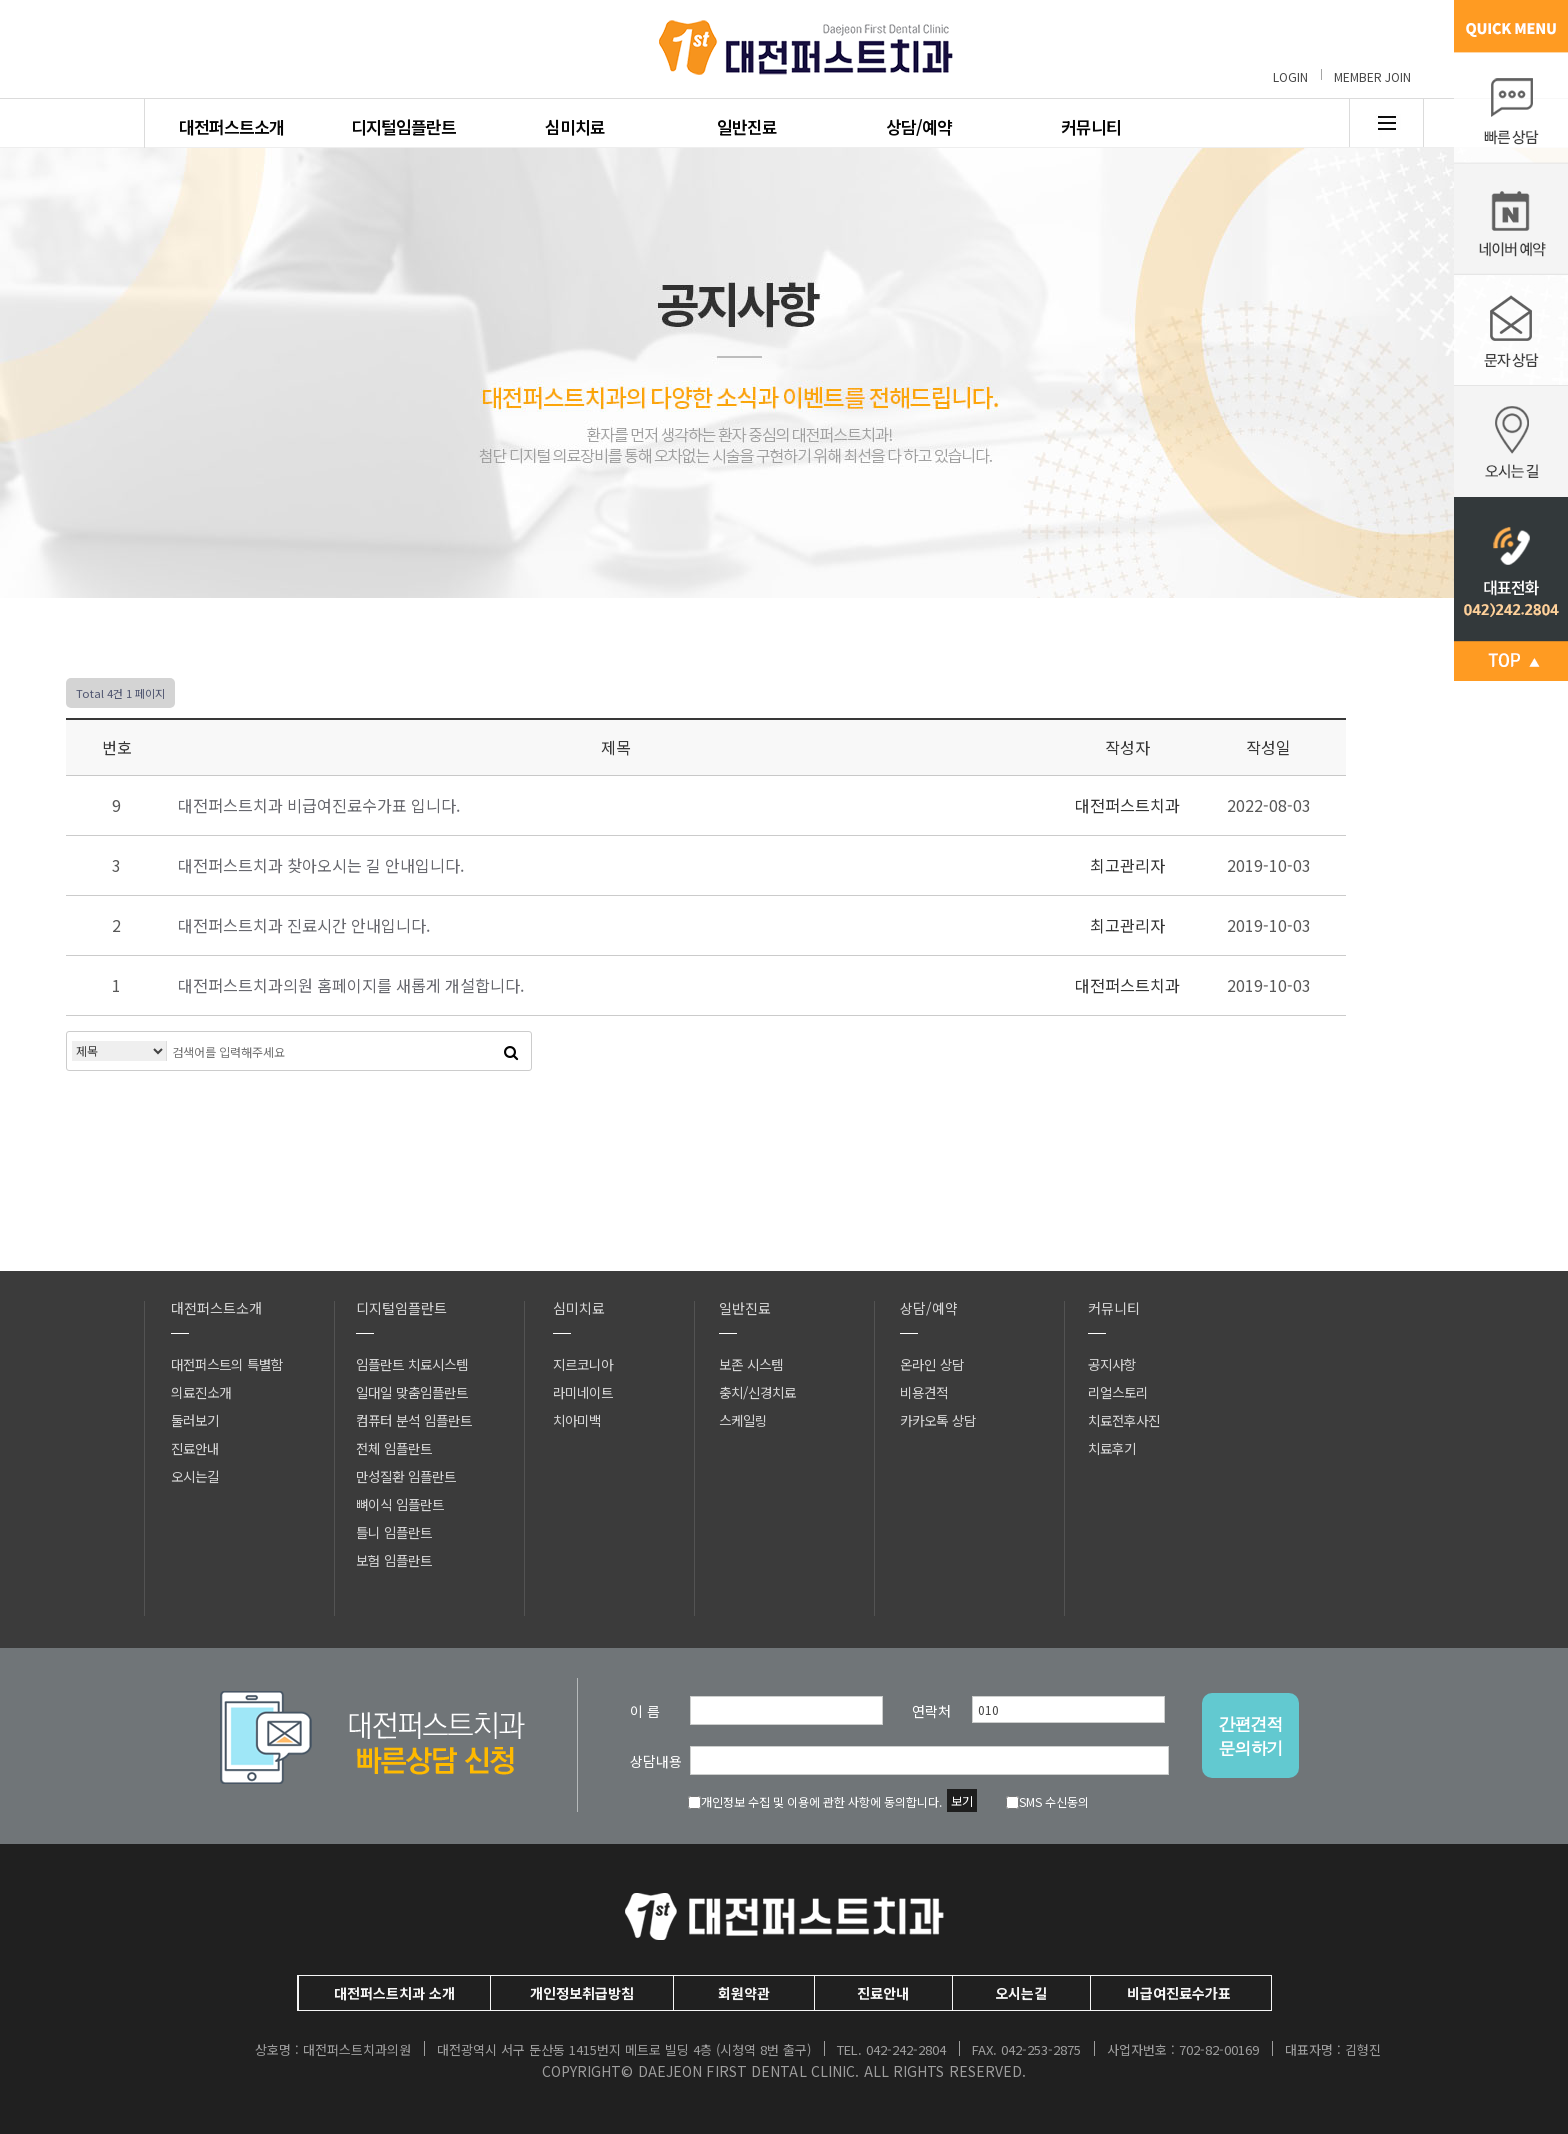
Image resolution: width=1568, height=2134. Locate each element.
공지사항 (1112, 1364)
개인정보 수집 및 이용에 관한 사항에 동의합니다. (815, 1801)
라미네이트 (583, 1392)
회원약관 (744, 1993)
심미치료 (575, 126)
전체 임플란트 (394, 1448)
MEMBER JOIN (1372, 76)
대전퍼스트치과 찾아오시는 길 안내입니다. (321, 865)
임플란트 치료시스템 (412, 1364)
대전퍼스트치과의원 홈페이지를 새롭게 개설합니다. (351, 985)
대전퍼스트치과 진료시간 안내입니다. (304, 925)
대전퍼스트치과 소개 (394, 1993)
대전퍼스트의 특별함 (227, 1364)
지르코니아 (583, 1364)
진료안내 (195, 1448)
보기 (962, 1800)
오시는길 (195, 1476)
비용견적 (924, 1392)
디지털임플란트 (403, 126)
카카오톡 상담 (938, 1420)
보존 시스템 (751, 1364)
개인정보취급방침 (582, 1993)
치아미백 (577, 1420)
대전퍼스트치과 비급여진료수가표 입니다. (319, 805)
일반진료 (747, 126)
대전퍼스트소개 (231, 126)
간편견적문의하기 (1251, 1736)
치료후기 (1112, 1448)
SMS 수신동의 (1047, 1801)
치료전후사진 (1124, 1420)
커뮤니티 (1091, 126)
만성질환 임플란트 (406, 1476)
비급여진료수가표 (1179, 1993)
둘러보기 (195, 1420)
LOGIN (1290, 76)
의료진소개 (201, 1392)
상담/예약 (919, 126)
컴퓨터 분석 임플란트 (414, 1420)
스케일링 (743, 1420)
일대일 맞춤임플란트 (412, 1392)
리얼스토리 (1118, 1392)
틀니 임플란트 (394, 1532)
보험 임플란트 (394, 1560)
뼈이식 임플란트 (400, 1504)
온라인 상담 (932, 1364)
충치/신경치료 (757, 1392)
